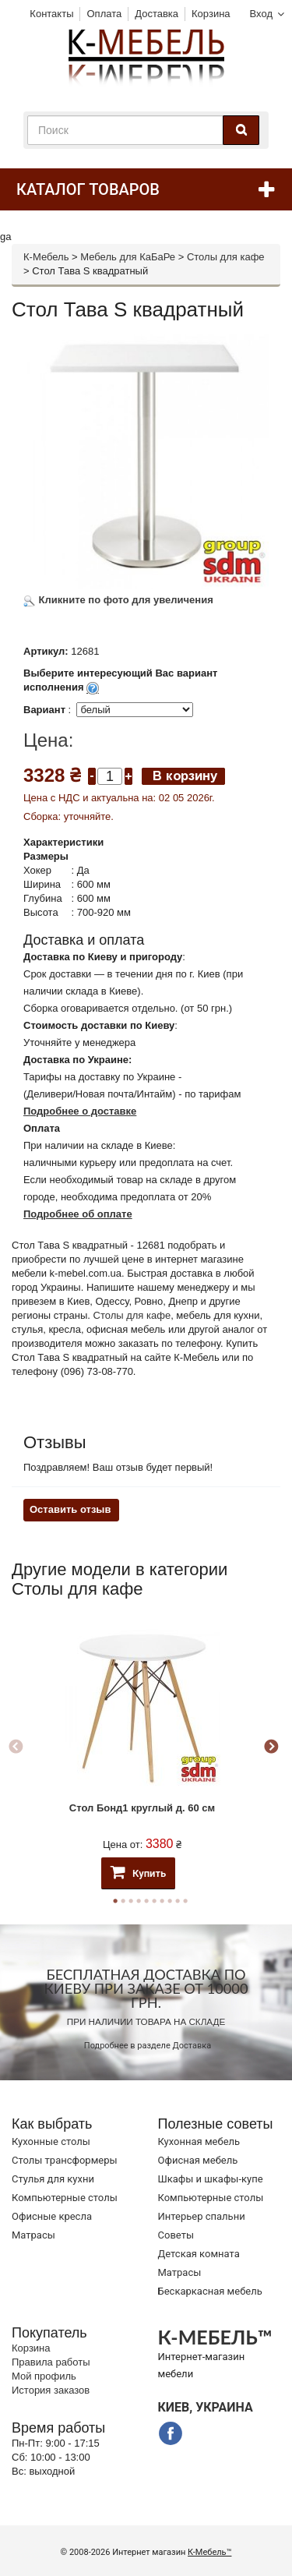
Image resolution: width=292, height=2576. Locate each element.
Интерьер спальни (201, 2216)
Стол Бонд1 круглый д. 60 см (142, 1808)
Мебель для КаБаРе (127, 257)
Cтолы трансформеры (65, 2160)
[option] (142, 1747)
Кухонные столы (51, 2141)
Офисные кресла (52, 2216)
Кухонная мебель (199, 2141)
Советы (176, 2235)
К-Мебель (46, 257)
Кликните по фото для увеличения (118, 600)
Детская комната (199, 2254)
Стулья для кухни (53, 2179)
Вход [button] (261, 13)
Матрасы (33, 2235)
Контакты (51, 13)
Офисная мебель (198, 2160)
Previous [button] (15, 1747)
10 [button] (185, 1901)
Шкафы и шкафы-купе (210, 2179)
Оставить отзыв (70, 1509)
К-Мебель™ (209, 2552)
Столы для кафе (226, 257)
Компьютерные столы (65, 2197)
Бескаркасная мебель (210, 2291)
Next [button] (271, 1747)
